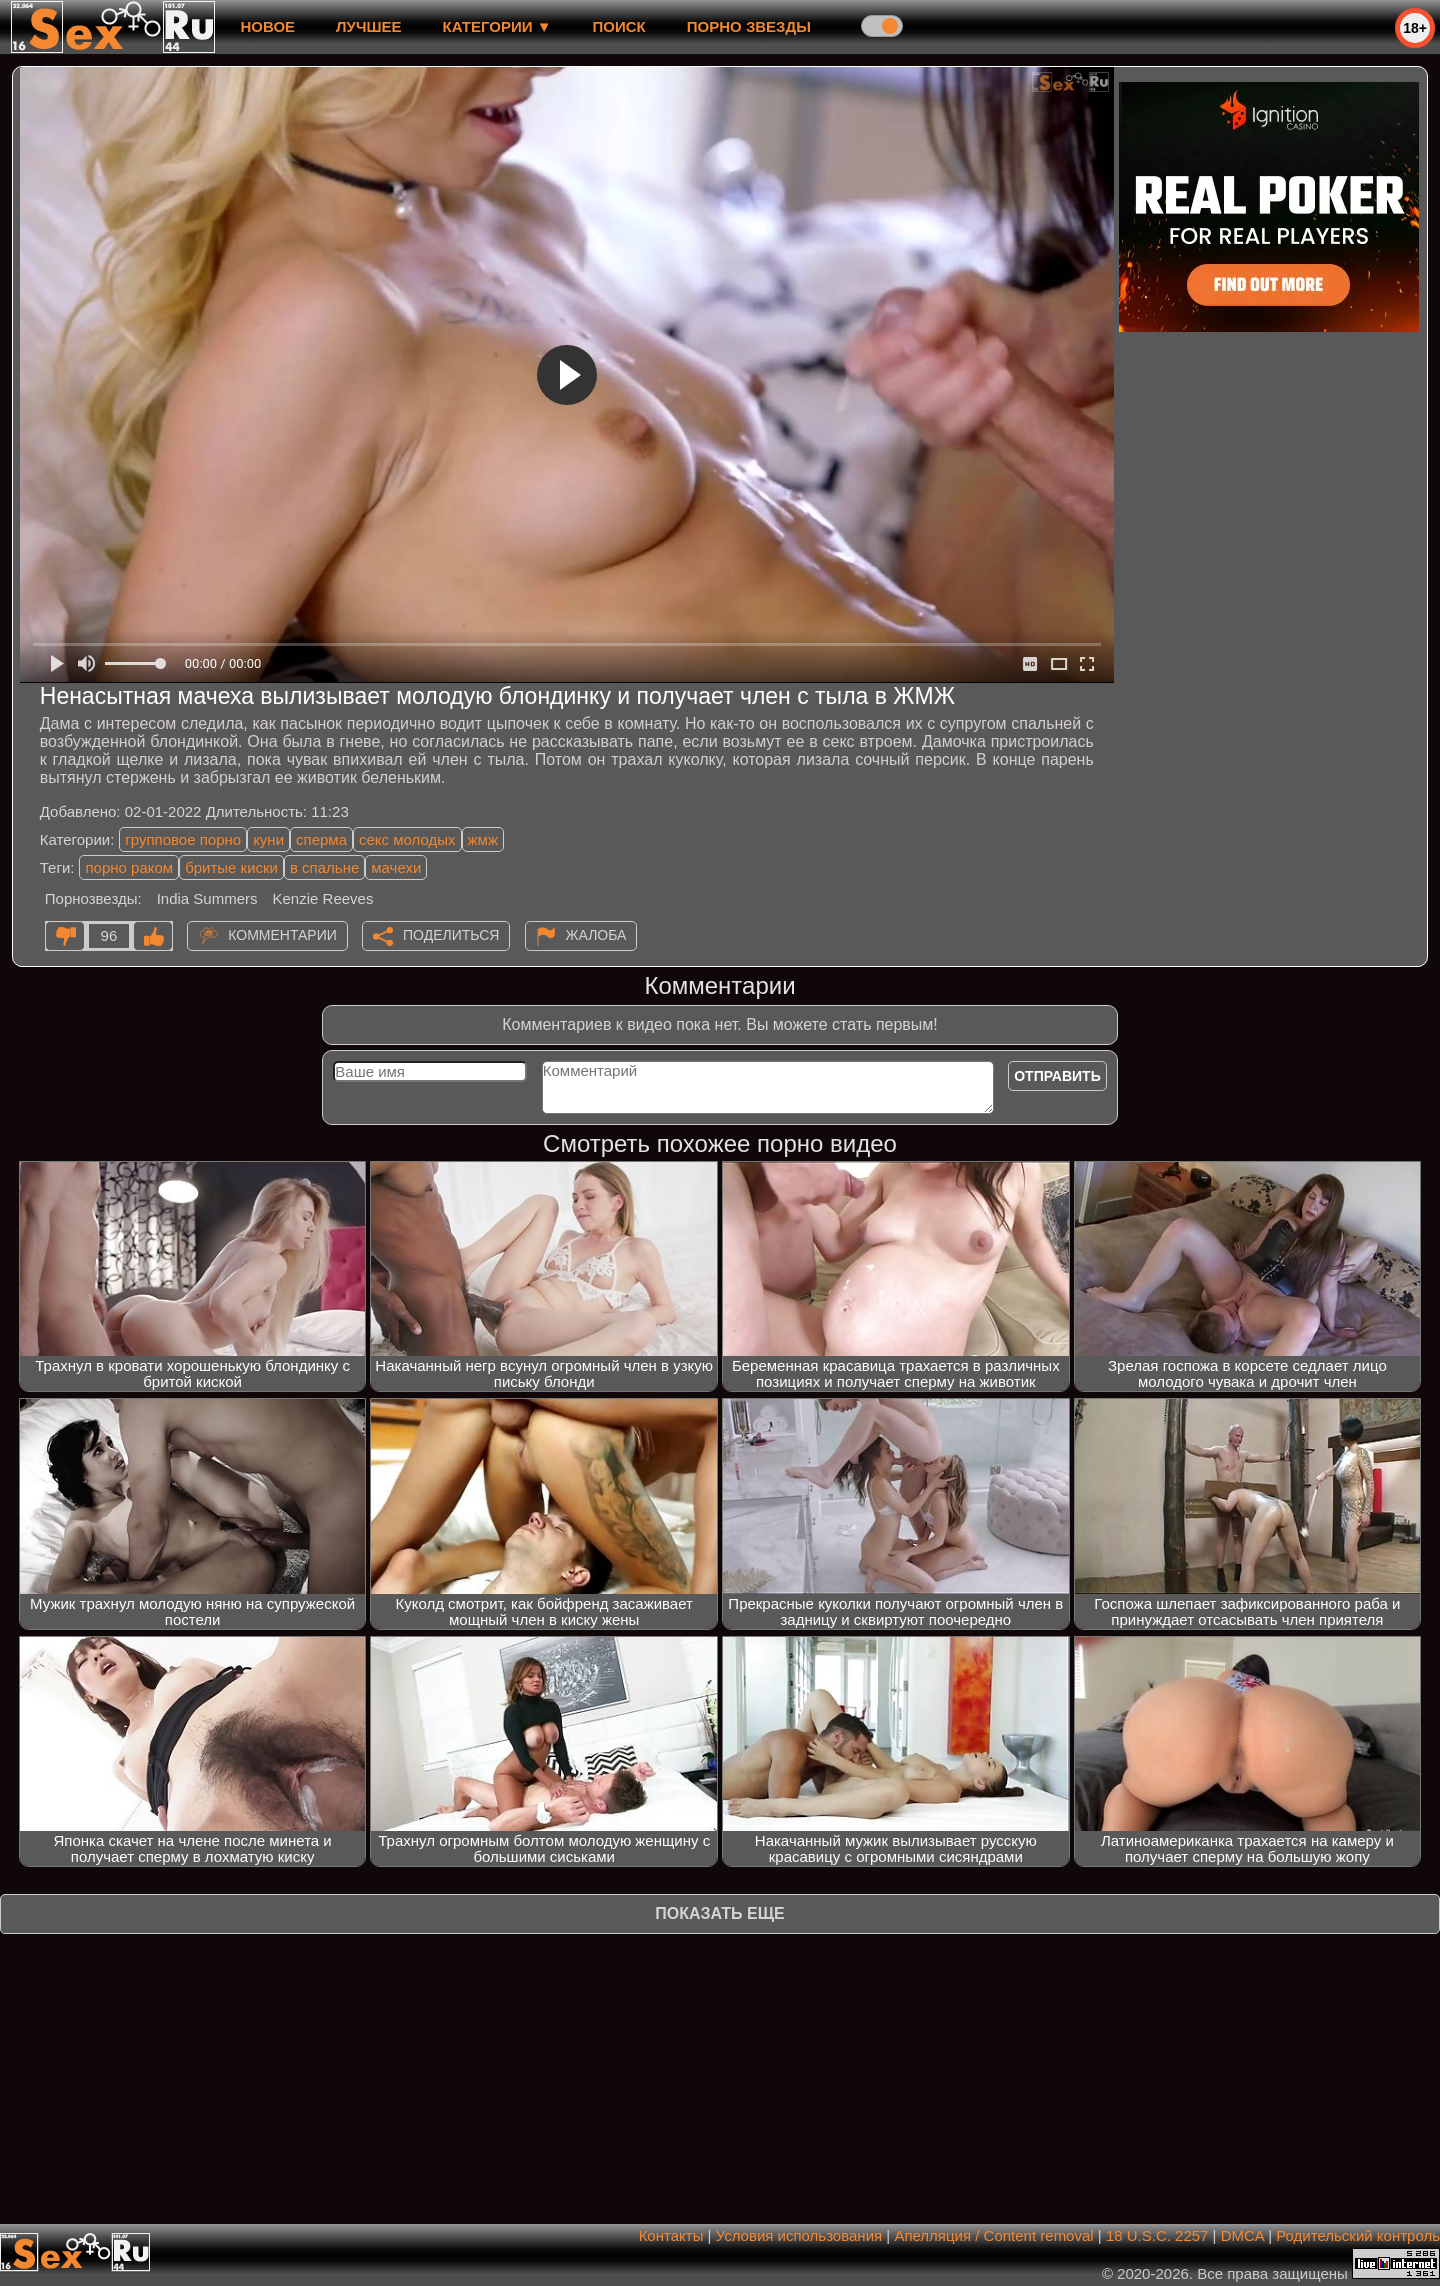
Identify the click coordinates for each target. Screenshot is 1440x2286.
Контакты (671, 2235)
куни (268, 839)
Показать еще (719, 1913)
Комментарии (282, 935)
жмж (483, 839)
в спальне (324, 867)
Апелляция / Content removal (993, 2235)
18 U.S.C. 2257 (1157, 2235)
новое (267, 26)
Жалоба (596, 935)
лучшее (368, 26)
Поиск (619, 26)
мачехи (396, 867)
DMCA (1242, 2235)
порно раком (129, 867)
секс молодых (407, 839)
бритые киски (231, 867)
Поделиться (451, 935)
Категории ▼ (497, 26)
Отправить (1057, 1076)
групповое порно (183, 839)
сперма (321, 839)
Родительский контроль (1358, 2235)
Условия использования (799, 2235)
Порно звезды (749, 26)
